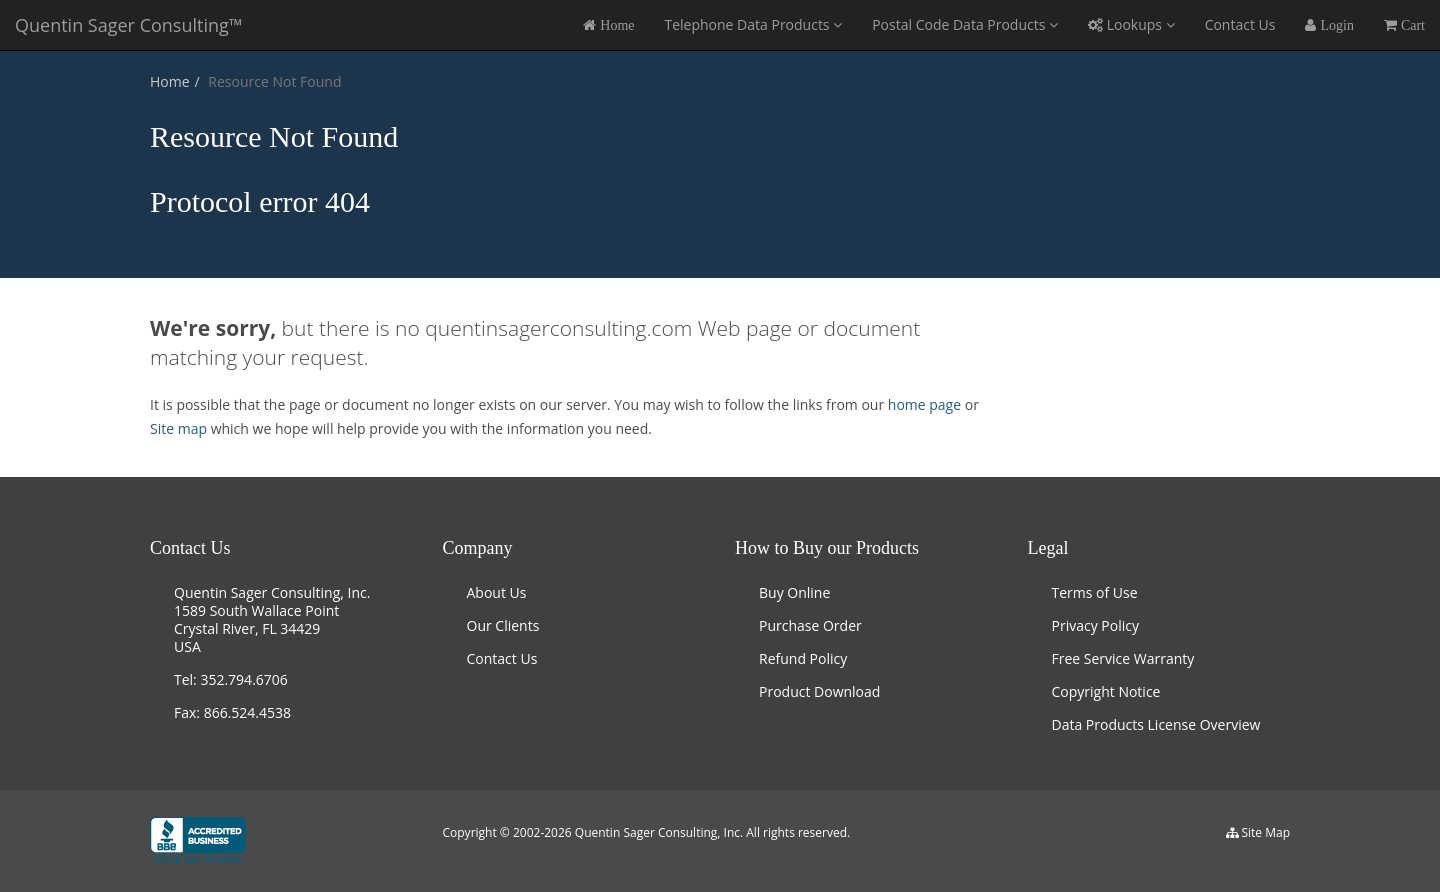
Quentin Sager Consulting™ (129, 25)
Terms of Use (1095, 592)
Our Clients (503, 625)
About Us (497, 592)
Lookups (1131, 24)
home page (926, 404)
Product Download (819, 691)
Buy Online (794, 592)
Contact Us (1240, 24)
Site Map (1265, 832)
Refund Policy (803, 658)
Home (170, 81)
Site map (178, 428)
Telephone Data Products (753, 24)
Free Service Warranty (1123, 658)
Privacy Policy (1095, 625)
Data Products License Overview (1156, 724)
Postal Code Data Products (965, 24)
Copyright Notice (1106, 691)
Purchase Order (810, 625)
